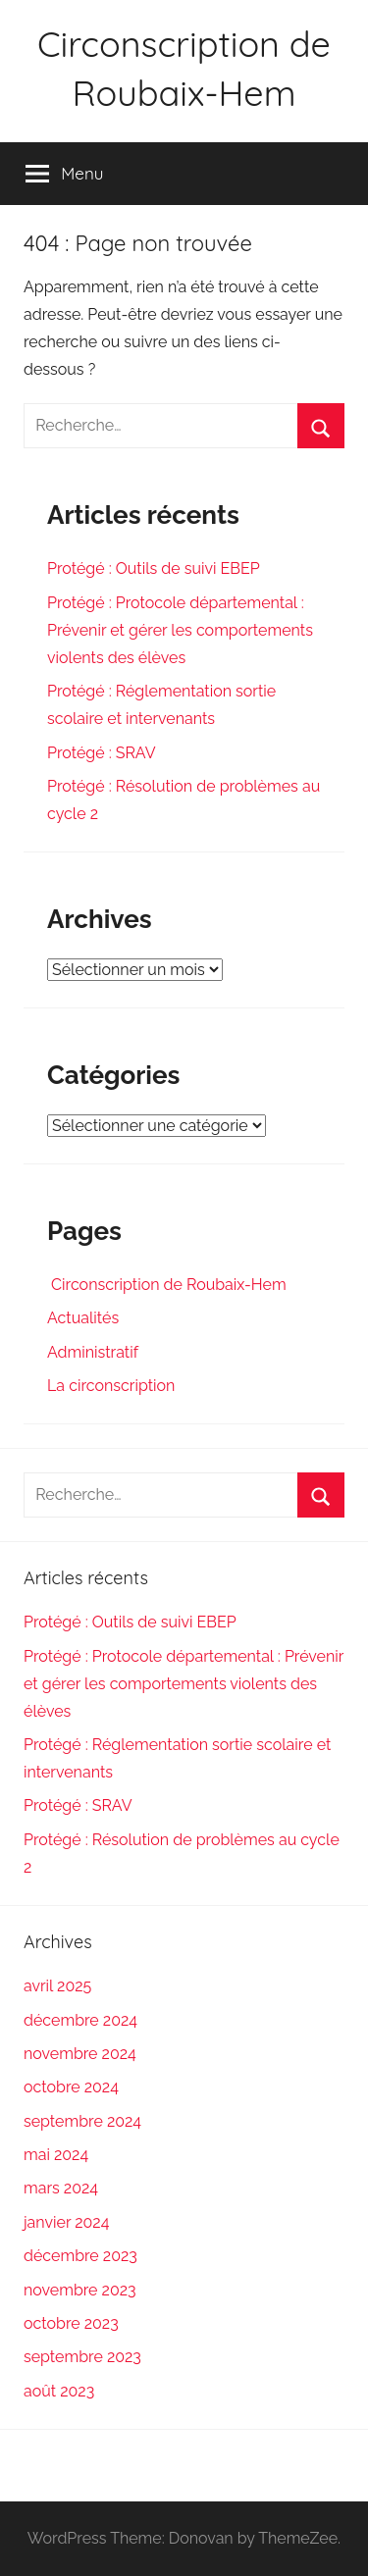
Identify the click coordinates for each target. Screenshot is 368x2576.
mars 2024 (61, 2188)
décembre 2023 (80, 2255)
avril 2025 (57, 1986)
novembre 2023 (80, 2290)
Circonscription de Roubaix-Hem (167, 1284)
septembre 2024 (82, 2121)
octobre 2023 (71, 2323)
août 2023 (59, 2391)
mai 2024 (56, 2154)
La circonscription (111, 1385)
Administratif (92, 1352)
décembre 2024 (80, 2020)
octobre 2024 (71, 2087)
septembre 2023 (82, 2356)
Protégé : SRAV (101, 753)
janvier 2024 (66, 2222)
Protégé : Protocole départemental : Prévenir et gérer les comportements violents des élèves (180, 630)
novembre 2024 (80, 2053)
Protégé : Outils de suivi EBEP (153, 568)
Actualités (83, 1318)
